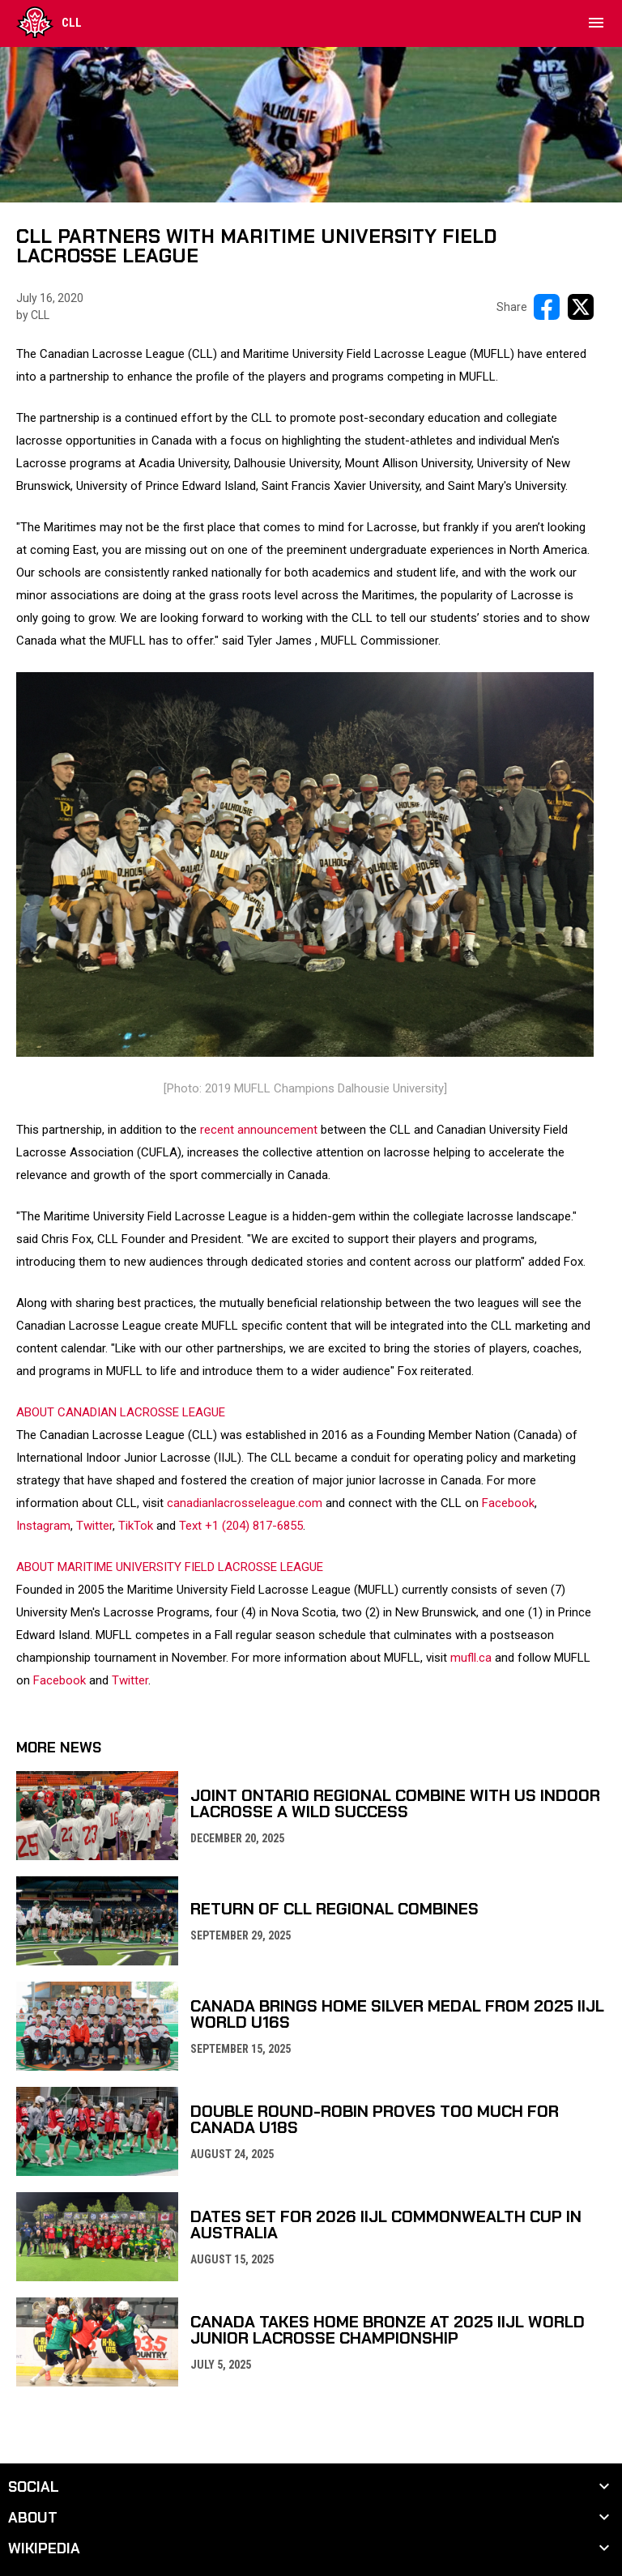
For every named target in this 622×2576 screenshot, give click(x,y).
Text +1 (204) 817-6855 (241, 1525)
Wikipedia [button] (44, 2548)
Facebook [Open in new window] (59, 1680)
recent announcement (258, 1129)
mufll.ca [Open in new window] (471, 1657)
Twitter (94, 1525)
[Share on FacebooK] (547, 307)
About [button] (33, 2517)
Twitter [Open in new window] (130, 1680)
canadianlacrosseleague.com (244, 1503)
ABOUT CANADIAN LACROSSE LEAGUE (120, 1412)
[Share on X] (581, 307)
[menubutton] (596, 22)
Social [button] (33, 2487)
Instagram (43, 1525)
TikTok (135, 1525)
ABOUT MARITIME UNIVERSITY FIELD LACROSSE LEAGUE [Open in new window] (169, 1567)
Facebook (508, 1503)
